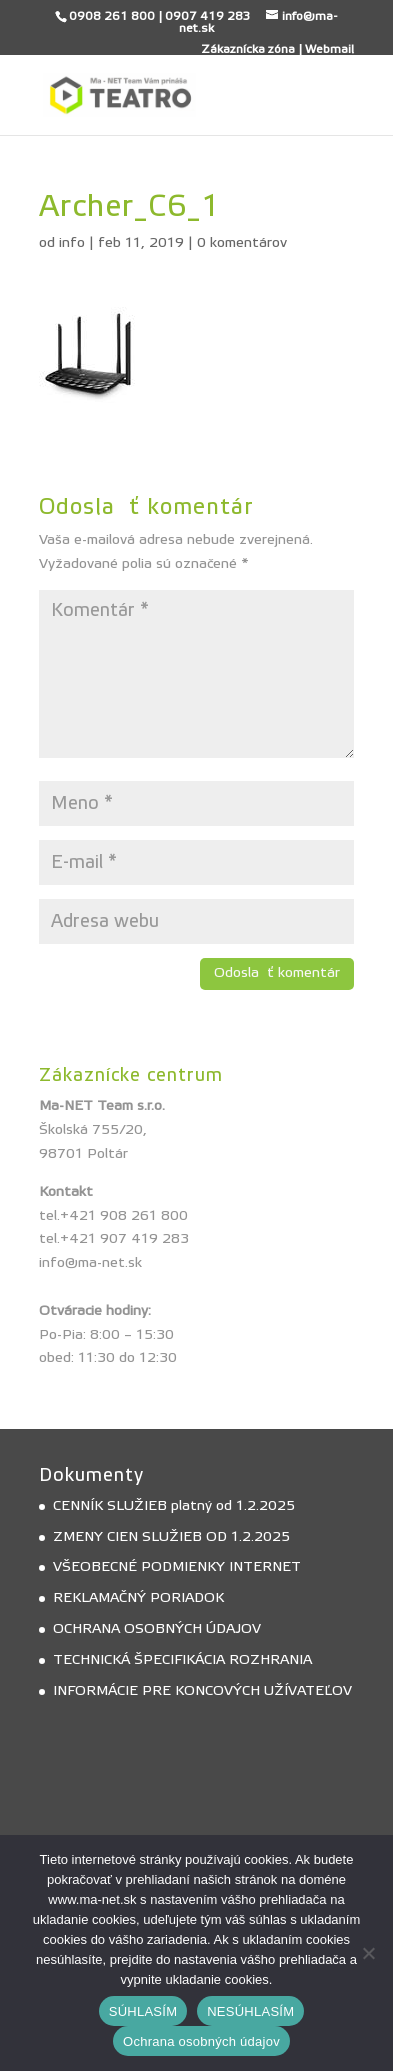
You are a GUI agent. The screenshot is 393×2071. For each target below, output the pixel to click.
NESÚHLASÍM (250, 2011)
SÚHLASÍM (143, 2011)
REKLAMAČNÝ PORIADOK (138, 1598)
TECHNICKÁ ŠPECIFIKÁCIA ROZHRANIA (182, 1660)
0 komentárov (242, 243)
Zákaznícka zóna (248, 49)
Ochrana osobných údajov (201, 2041)
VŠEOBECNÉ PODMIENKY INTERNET (177, 1567)
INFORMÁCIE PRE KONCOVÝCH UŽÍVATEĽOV (202, 1691)
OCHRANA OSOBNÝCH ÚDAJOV (157, 1629)
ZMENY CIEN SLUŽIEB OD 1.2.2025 (171, 1537)
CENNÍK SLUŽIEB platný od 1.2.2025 (174, 1506)
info (72, 243)
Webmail (329, 49)
